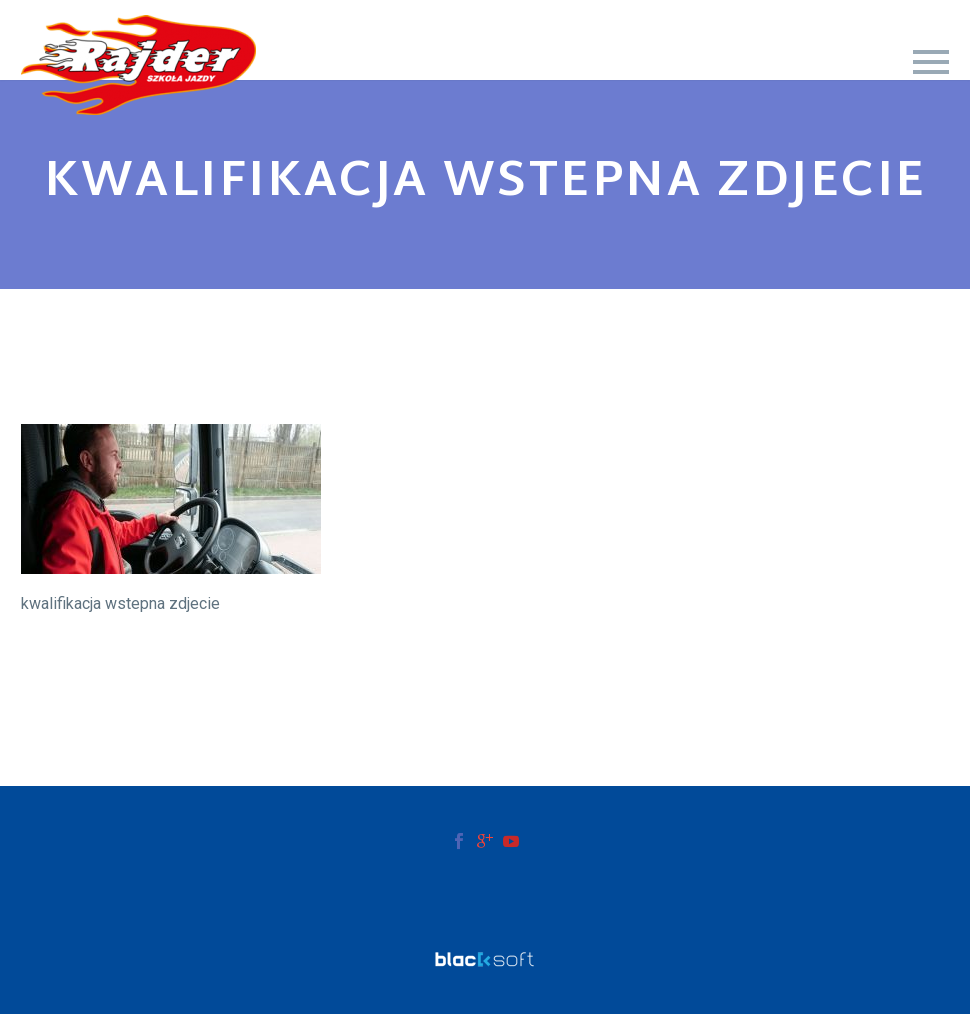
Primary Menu (931, 62)
